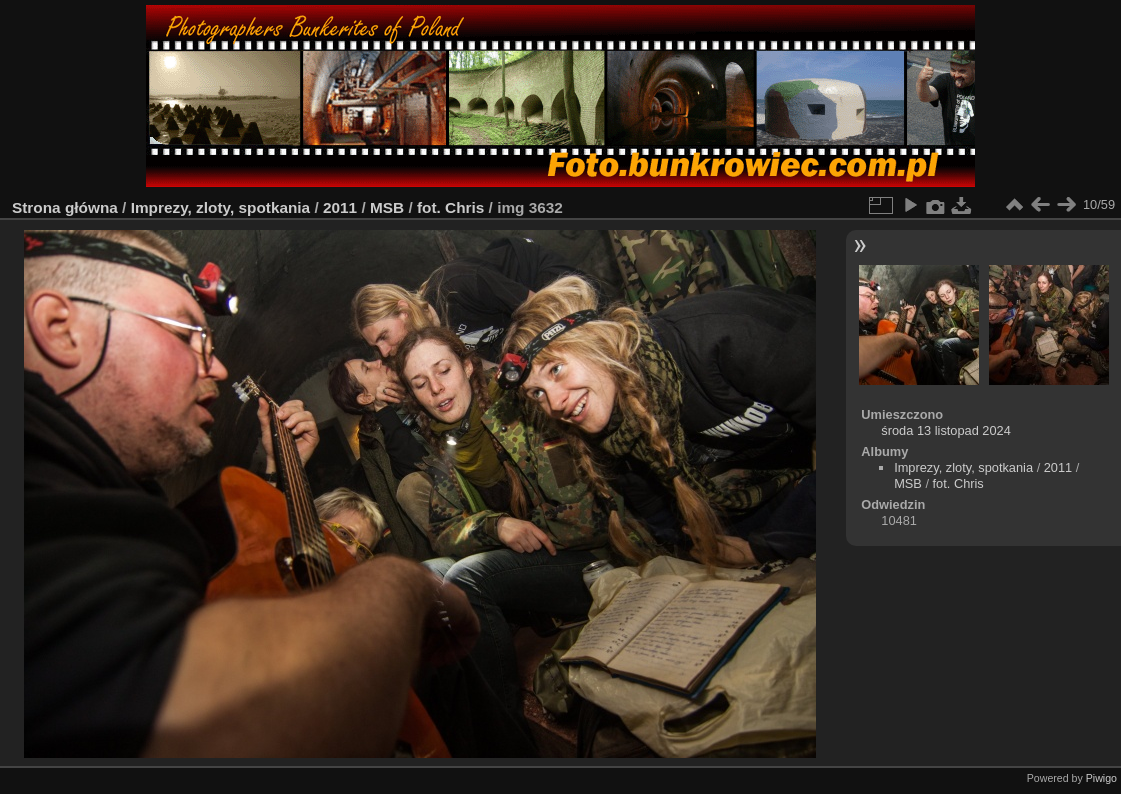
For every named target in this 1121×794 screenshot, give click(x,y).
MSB (387, 207)
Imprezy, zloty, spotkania (221, 207)
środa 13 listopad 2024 (946, 430)
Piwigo (1101, 778)
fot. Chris (450, 207)
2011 (340, 207)
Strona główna (65, 207)
